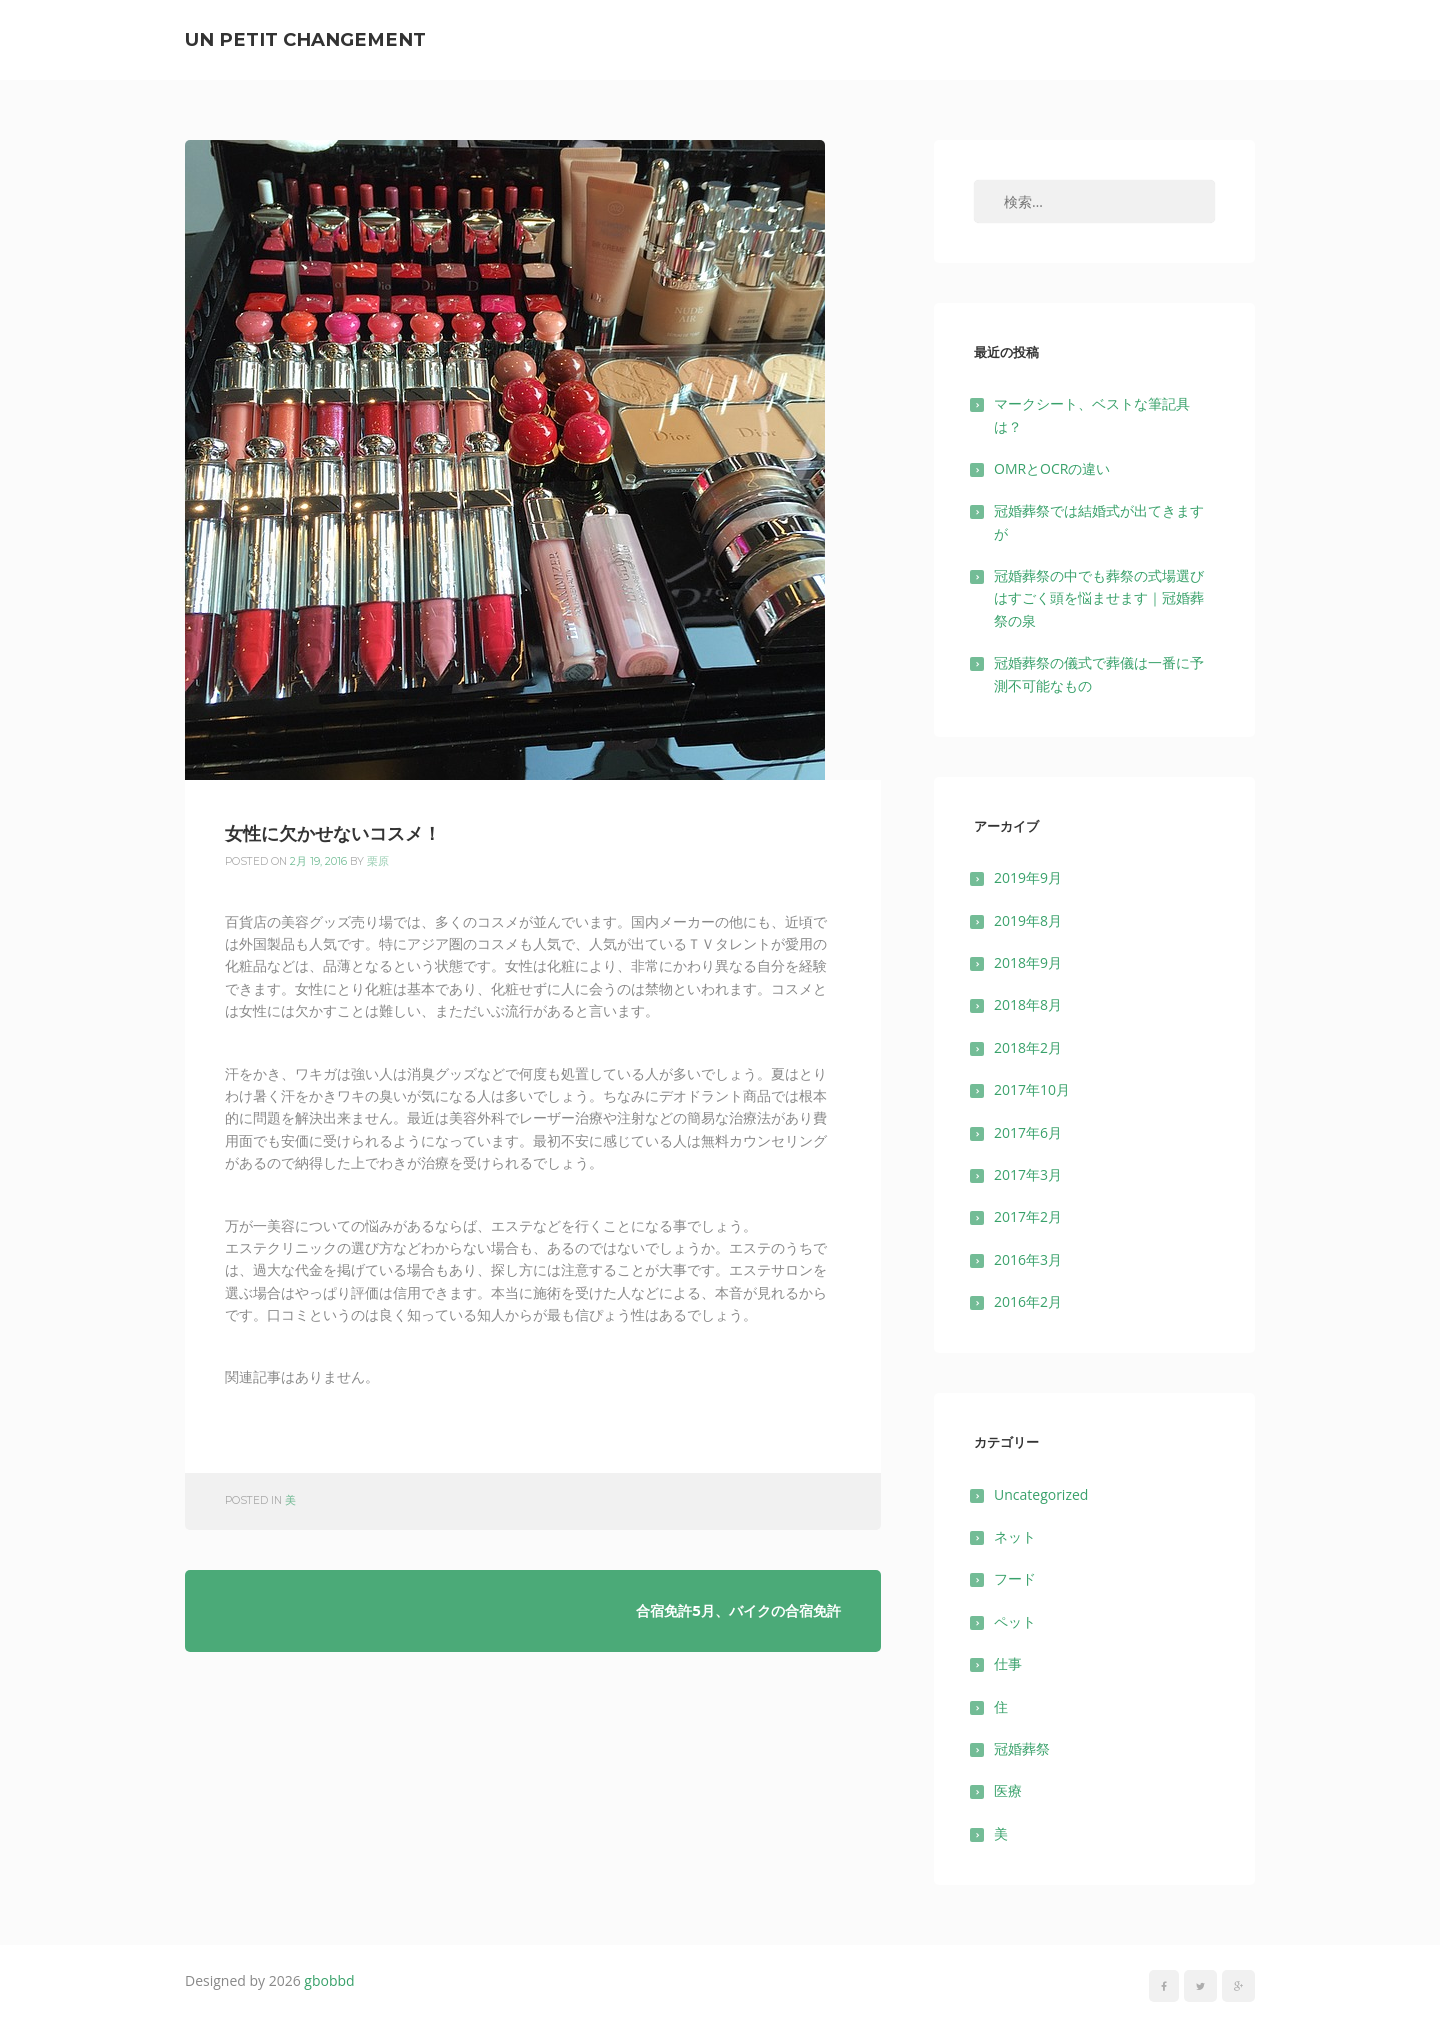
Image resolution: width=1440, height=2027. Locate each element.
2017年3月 (1028, 1174)
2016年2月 (1028, 1301)
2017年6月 (1028, 1132)
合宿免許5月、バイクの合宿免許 (738, 1611)
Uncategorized (1041, 1494)
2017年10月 (1032, 1089)
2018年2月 (1028, 1047)
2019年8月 (1028, 920)
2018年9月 (1028, 962)
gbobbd (329, 1980)
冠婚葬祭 (1022, 1748)
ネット (1015, 1536)
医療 (1008, 1790)
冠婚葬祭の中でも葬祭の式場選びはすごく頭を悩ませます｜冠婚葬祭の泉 (1099, 598)
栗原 (378, 861)
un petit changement (305, 39)
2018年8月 (1028, 1004)
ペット (1015, 1621)
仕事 (1008, 1663)
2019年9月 (1028, 877)
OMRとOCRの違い (1052, 468)
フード (1015, 1578)
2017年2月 (1028, 1216)
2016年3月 (1028, 1259)
